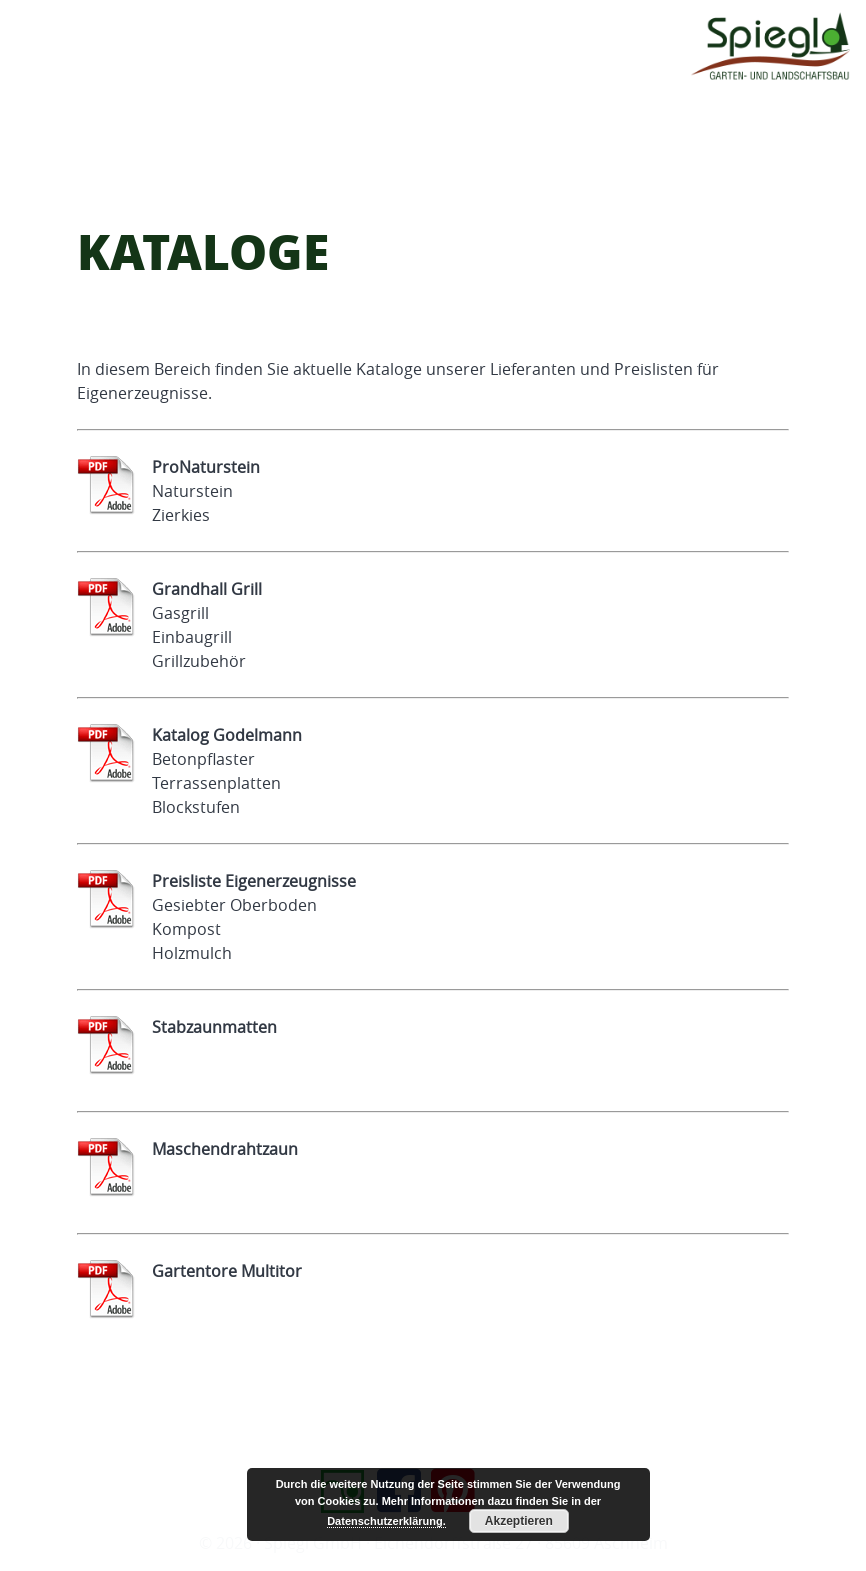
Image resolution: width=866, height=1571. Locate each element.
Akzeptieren (519, 1521)
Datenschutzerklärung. (386, 1521)
